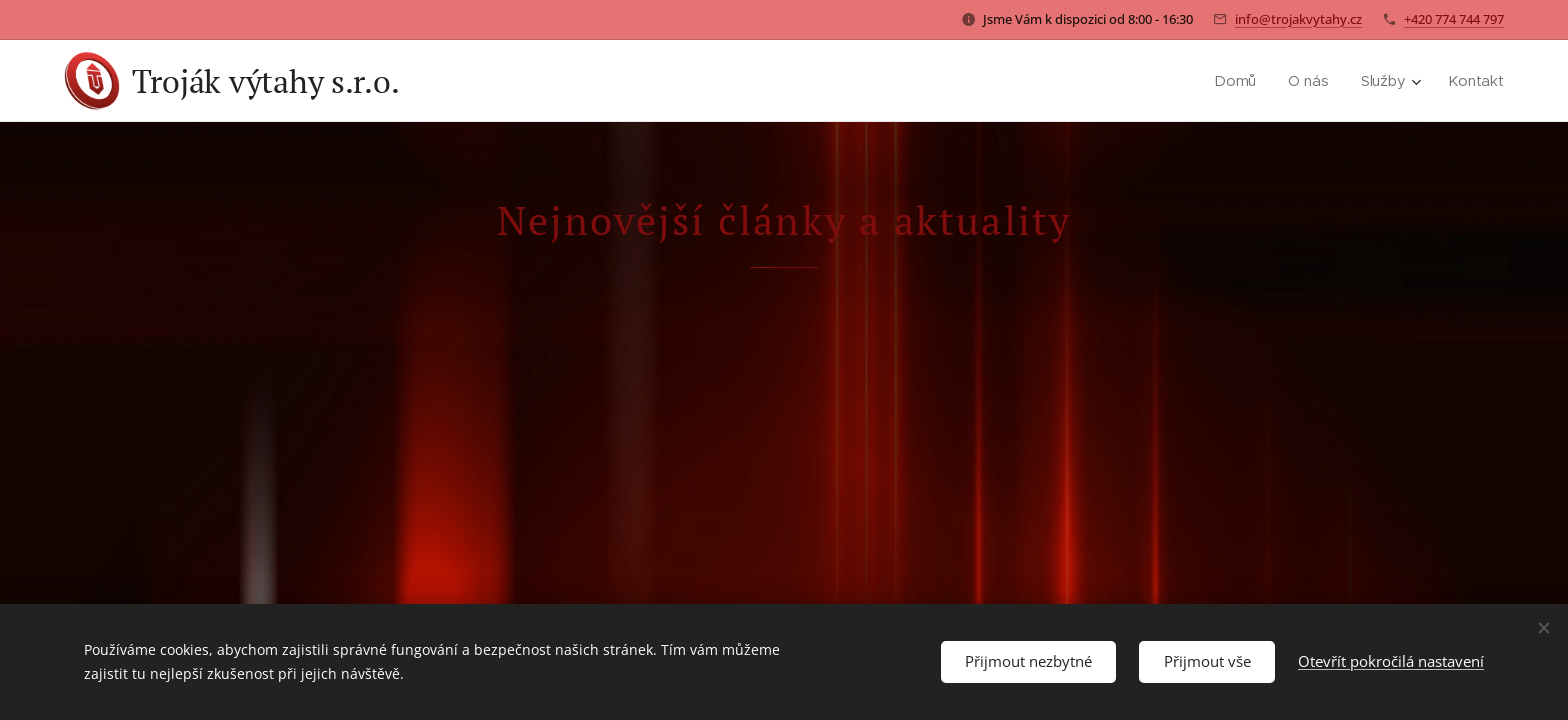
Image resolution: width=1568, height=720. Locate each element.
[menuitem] (1240, 81)
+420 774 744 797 (1454, 19)
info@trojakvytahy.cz (1298, 19)
